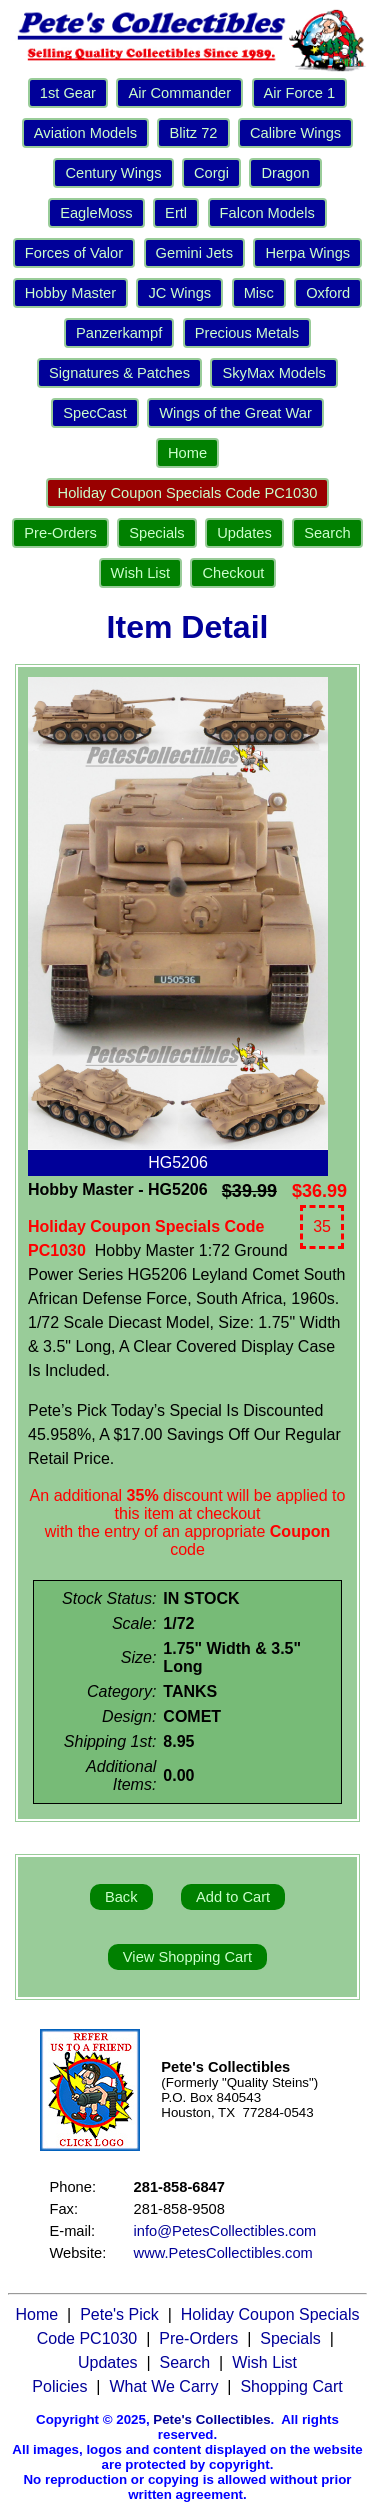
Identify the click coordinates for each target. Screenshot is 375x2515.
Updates (244, 533)
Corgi (211, 173)
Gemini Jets (194, 253)
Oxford (328, 293)
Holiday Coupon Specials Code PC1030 (188, 493)
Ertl (176, 213)
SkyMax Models (273, 373)
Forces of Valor (74, 253)
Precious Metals (247, 333)
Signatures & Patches (119, 373)
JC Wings (179, 293)
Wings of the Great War (235, 413)
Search (327, 533)
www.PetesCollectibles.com (223, 2253)
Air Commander (179, 93)
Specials (156, 533)
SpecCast (95, 413)
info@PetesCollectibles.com (225, 2231)
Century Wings (113, 173)
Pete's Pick (119, 2314)
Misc (259, 293)
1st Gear (68, 93)
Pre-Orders (60, 533)
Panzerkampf (119, 333)
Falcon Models (267, 213)
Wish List (140, 573)
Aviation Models (85, 133)
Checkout (233, 573)
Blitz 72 (193, 133)
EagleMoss (96, 213)
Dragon (285, 173)
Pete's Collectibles (211, 2419)
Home (187, 453)
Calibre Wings (295, 133)
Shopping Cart (291, 2386)
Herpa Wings (307, 253)
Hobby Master (70, 293)
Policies (59, 2386)
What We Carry (163, 2386)
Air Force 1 (300, 93)
